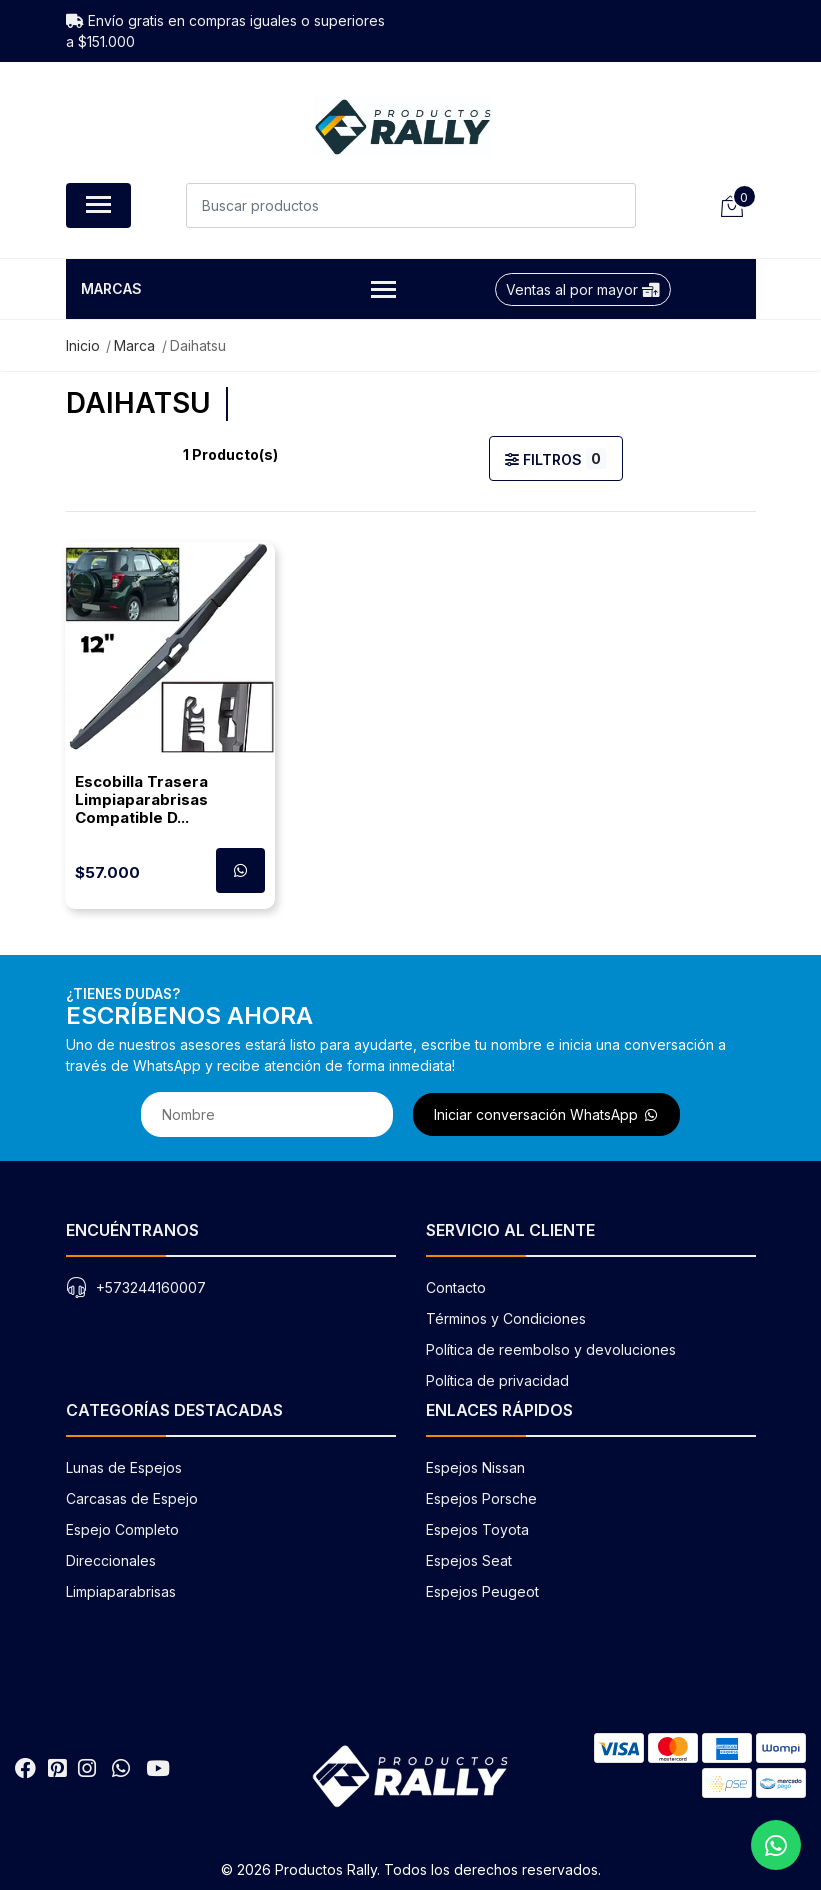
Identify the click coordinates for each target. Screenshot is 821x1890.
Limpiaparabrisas (121, 1591)
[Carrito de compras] (731, 205)
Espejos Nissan (475, 1467)
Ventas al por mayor (583, 289)
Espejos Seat (469, 1560)
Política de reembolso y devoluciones (551, 1349)
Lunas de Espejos (124, 1467)
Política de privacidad (497, 1380)
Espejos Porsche (481, 1498)
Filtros (556, 458)
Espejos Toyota (477, 1529)
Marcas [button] (238, 290)
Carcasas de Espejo (132, 1498)
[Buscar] (613, 205)
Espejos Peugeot (482, 1591)
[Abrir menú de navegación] (98, 205)
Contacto (456, 1287)
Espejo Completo (122, 1529)
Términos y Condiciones (506, 1318)
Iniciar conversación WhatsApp (547, 1114)
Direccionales (111, 1560)
